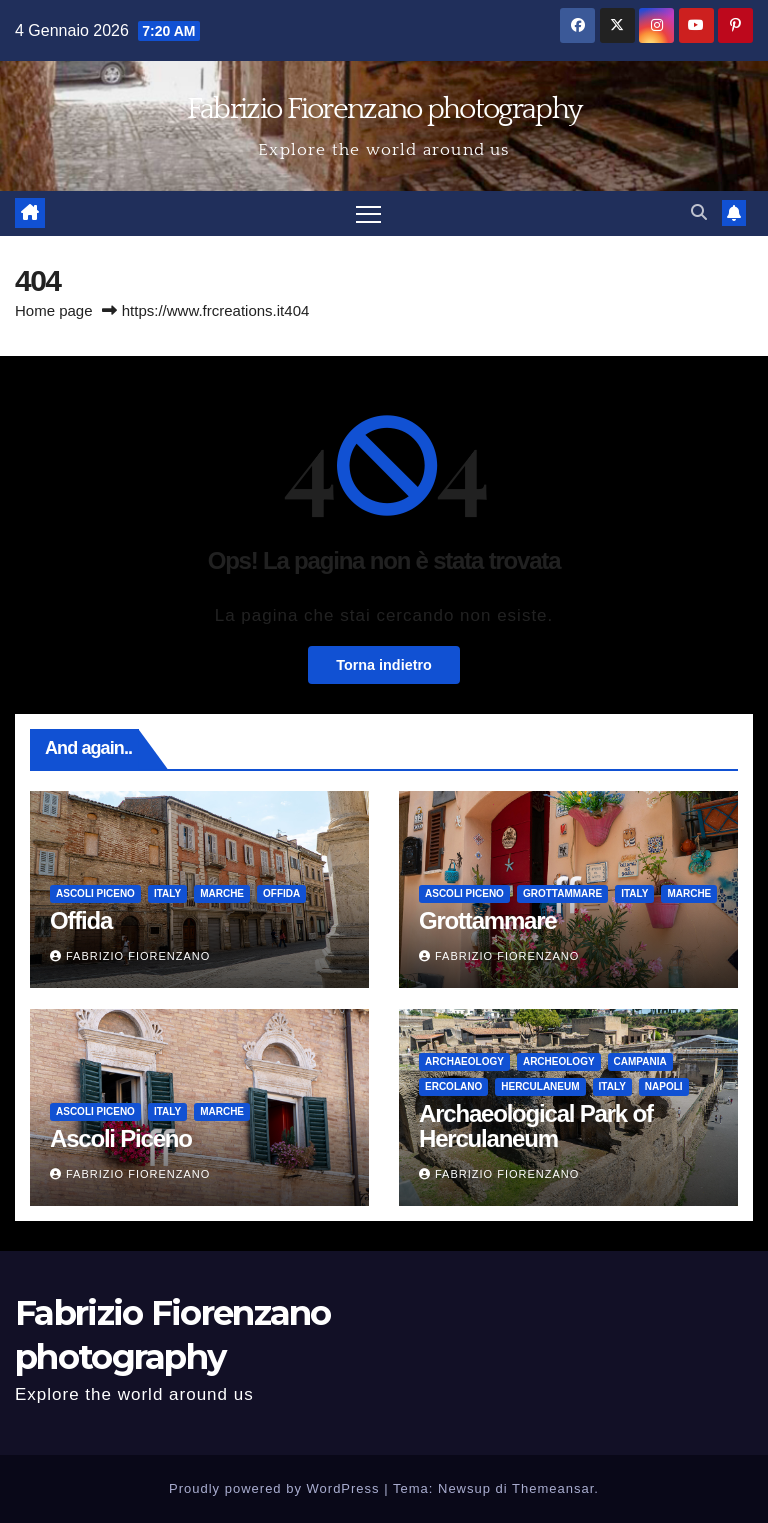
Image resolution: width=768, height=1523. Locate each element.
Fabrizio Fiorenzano (130, 956)
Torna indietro (384, 665)
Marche (222, 892)
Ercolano (453, 1086)
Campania (640, 1061)
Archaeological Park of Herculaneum (536, 1126)
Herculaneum (540, 1086)
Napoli (664, 1086)
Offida (281, 892)
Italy (167, 892)
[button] (699, 212)
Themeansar (553, 1488)
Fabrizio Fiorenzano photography (384, 109)
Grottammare (562, 892)
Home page (54, 310)
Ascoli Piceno (95, 892)
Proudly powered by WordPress (276, 1488)
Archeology (559, 1061)
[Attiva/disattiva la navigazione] (368, 213)
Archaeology (464, 1061)
